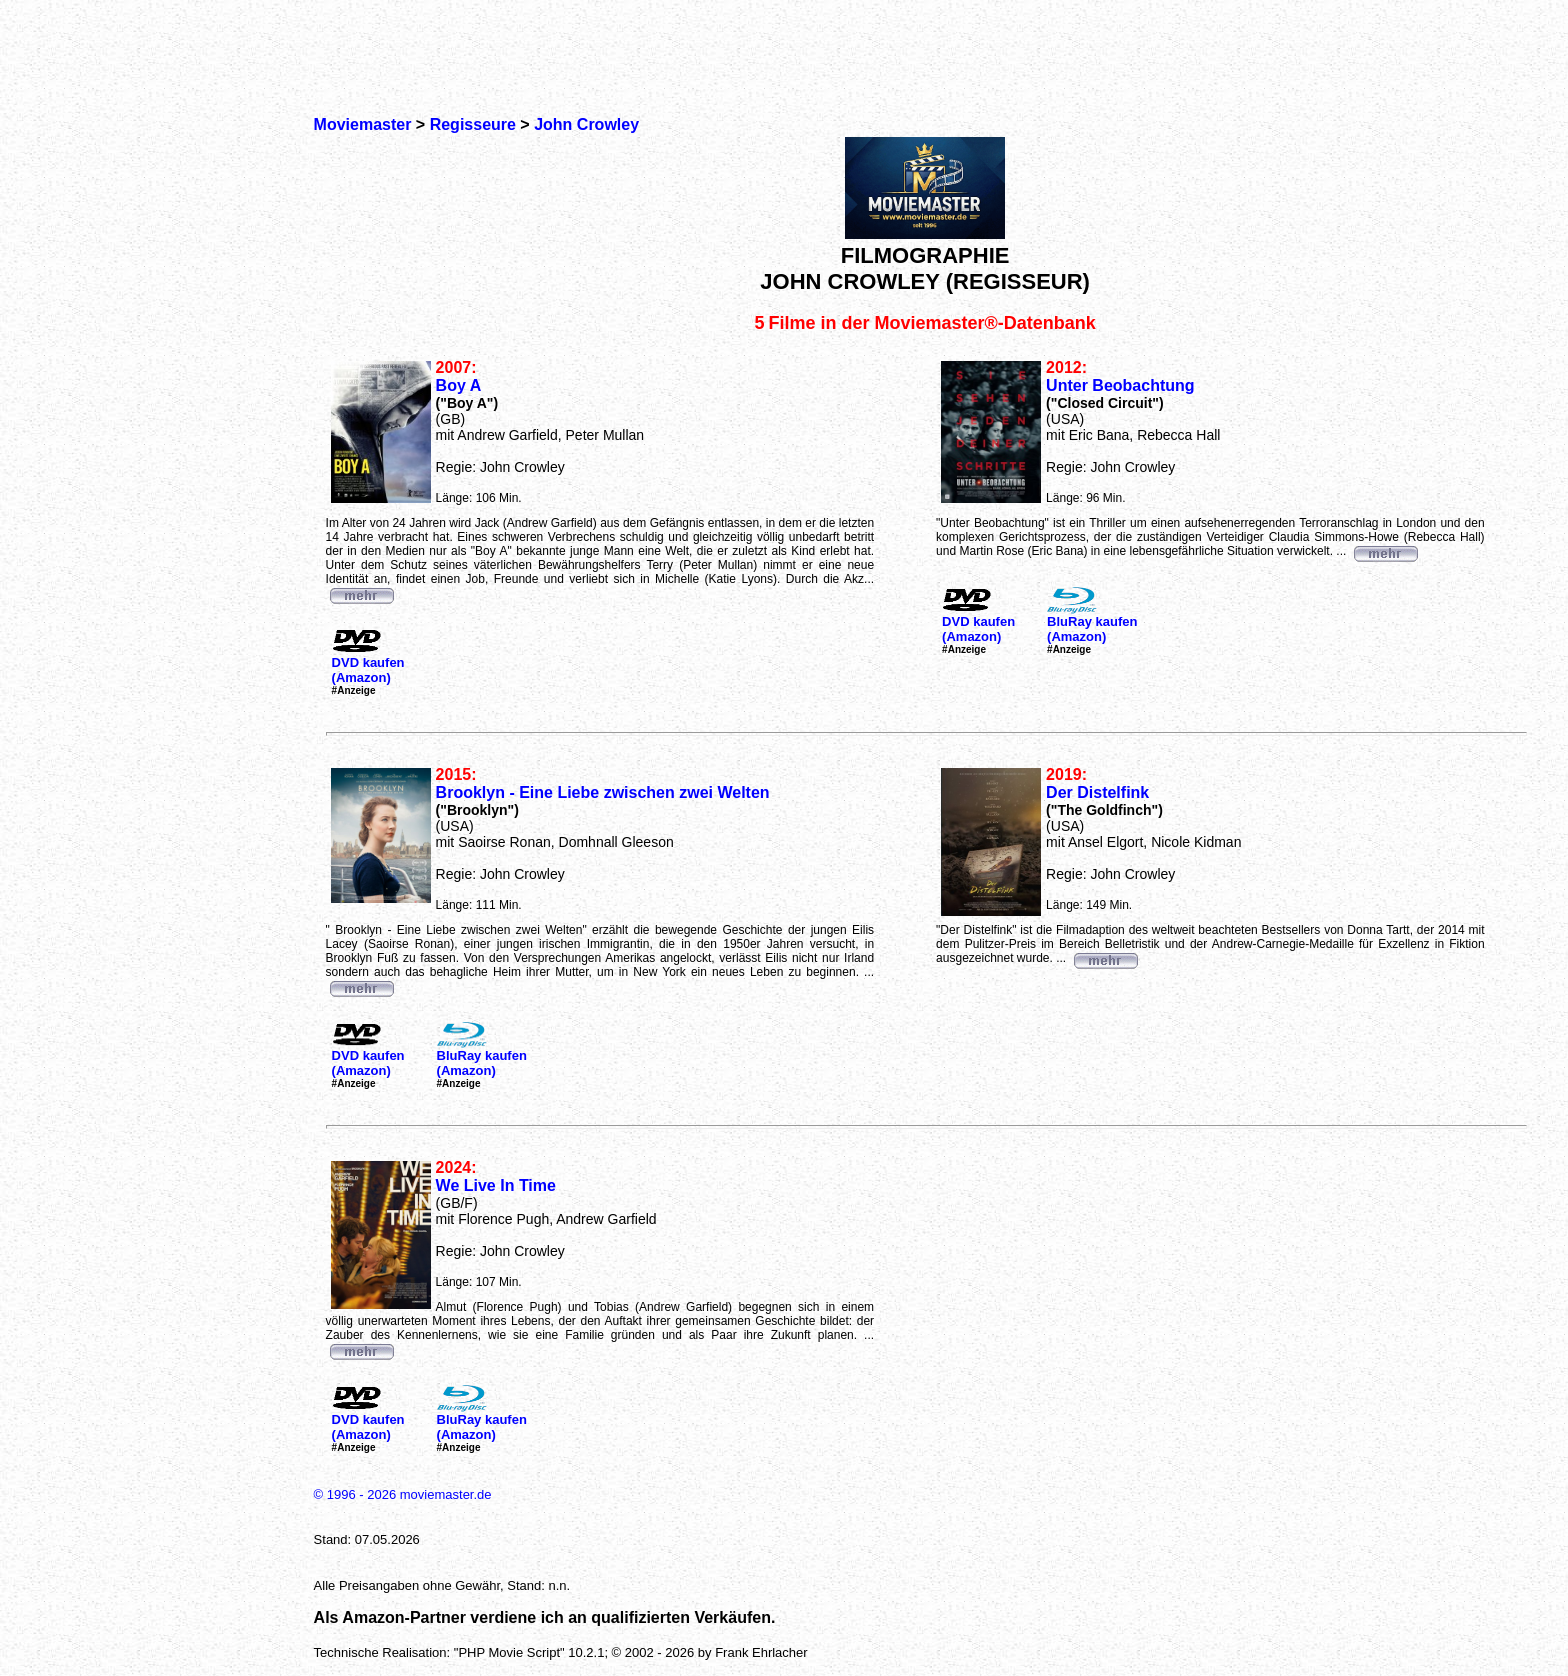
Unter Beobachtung (1120, 385)
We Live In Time (496, 1185)
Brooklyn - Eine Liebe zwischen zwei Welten (603, 792)
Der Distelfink (1097, 792)
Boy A (459, 385)
